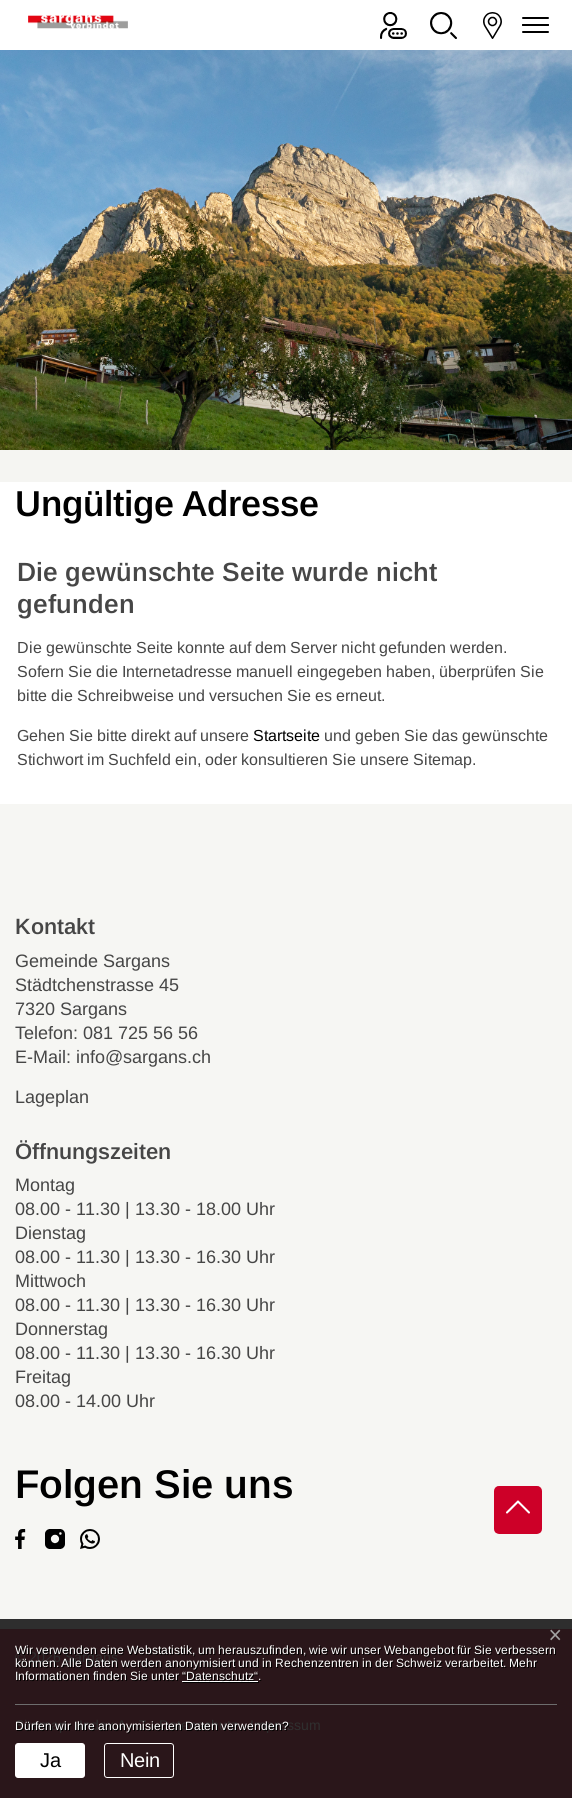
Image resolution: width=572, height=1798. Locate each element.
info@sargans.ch (143, 1057)
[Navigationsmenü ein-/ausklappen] (532, 25)
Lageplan (69, 1097)
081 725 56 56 (140, 1033)
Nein (140, 1760)
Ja (50, 1760)
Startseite (286, 735)
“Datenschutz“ (220, 1676)
